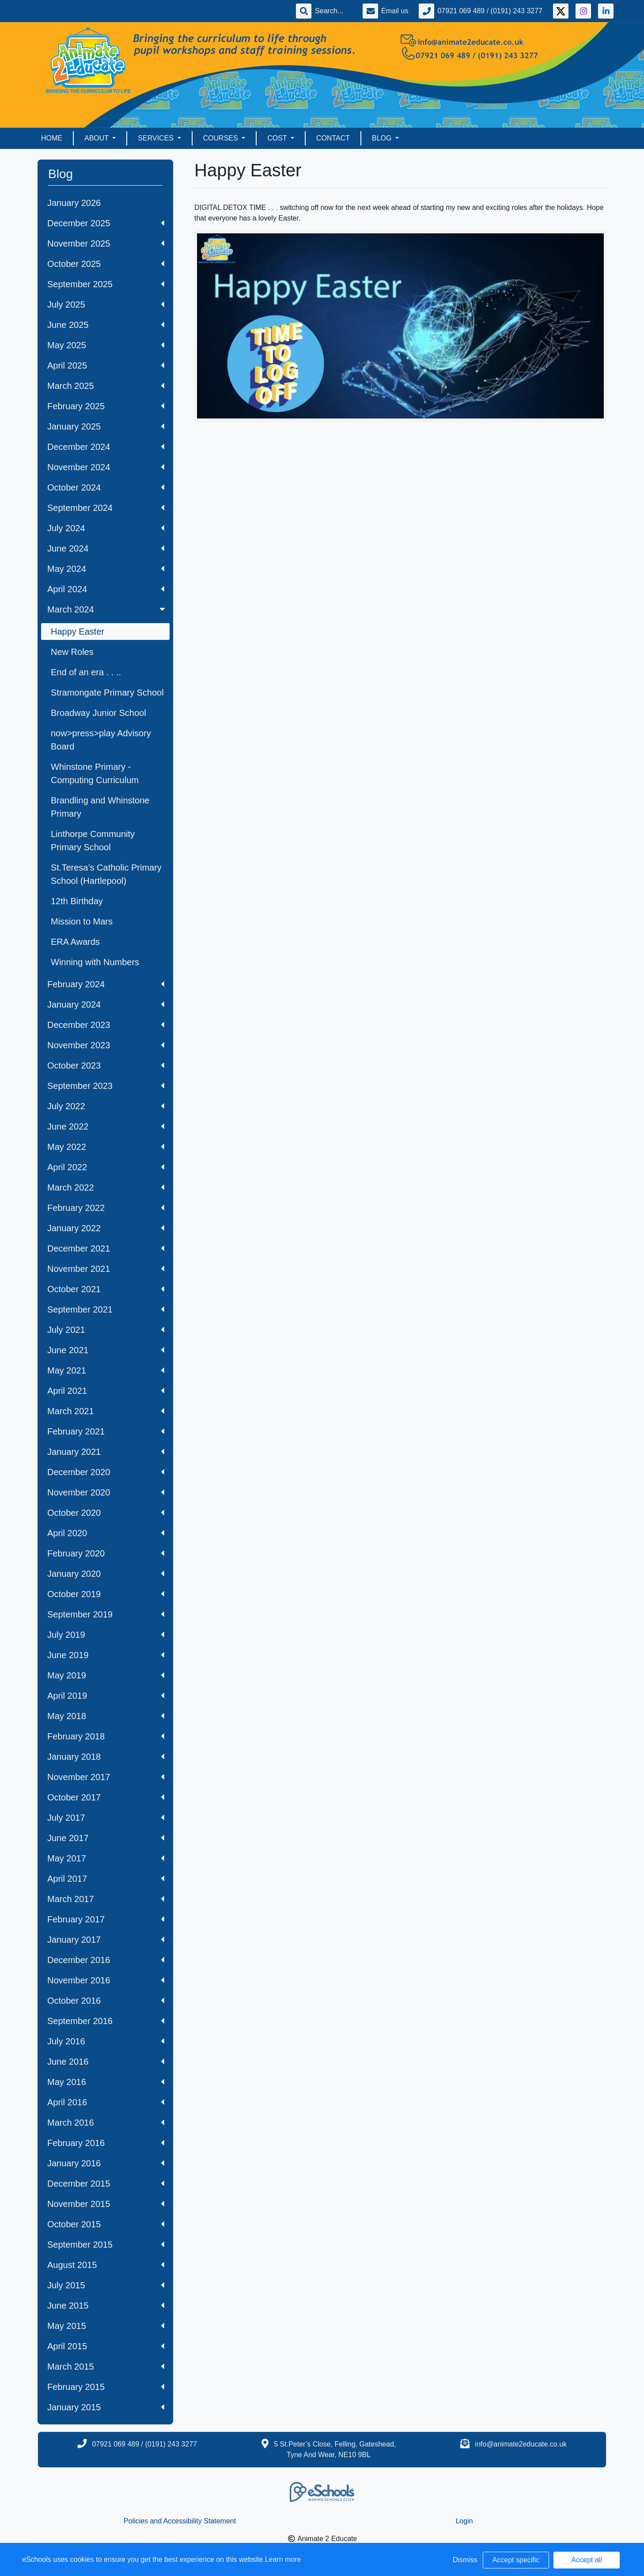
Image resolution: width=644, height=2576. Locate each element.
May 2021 (105, 1370)
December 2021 (105, 1248)
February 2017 (105, 1919)
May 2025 (105, 345)
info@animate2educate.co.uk (521, 2444)
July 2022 (105, 1106)
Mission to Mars (82, 921)
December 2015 (105, 2183)
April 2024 (105, 589)
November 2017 (105, 1777)
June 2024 (105, 548)
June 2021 (105, 1350)
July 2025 (105, 304)
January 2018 (105, 1757)
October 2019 (105, 1594)
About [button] (97, 138)
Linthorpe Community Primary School (93, 840)
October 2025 (105, 264)
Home (51, 138)
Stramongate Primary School (107, 692)
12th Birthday (77, 901)
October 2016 (105, 2000)
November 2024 (105, 467)
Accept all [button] (586, 2560)
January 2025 (105, 426)
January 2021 (105, 1452)
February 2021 (105, 1431)
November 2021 (105, 1269)
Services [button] (156, 138)
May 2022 (105, 1147)
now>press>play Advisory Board (101, 739)
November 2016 (105, 1980)
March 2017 (105, 1899)
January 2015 (105, 2407)
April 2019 (105, 1696)
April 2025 (105, 365)
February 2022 (105, 1208)
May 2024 (105, 569)
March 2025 (105, 386)
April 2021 (105, 1391)
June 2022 (105, 1126)
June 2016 (105, 2061)
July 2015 (105, 2285)
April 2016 (105, 2102)
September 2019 (105, 1614)
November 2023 (105, 1045)
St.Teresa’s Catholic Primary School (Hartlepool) (106, 874)
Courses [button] (221, 138)
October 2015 (105, 2224)
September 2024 (105, 508)
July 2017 (105, 1818)
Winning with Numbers (95, 962)
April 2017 (105, 1878)
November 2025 (105, 243)
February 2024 (105, 984)
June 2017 (105, 1838)
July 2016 (105, 2041)
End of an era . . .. (86, 672)
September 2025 (105, 284)
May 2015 (105, 2326)
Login (464, 2521)
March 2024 (107, 609)
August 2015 (105, 2265)
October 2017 (105, 1797)
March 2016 (105, 2122)
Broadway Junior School (98, 713)
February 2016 (105, 2143)
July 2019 (105, 1635)
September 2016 (105, 2021)
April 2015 (105, 2346)
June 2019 (105, 1655)
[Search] (333, 11)
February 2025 (105, 406)
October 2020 (105, 1513)
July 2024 (105, 528)
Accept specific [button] (516, 2560)
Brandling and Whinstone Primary (100, 806)
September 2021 (105, 1309)
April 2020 (105, 1533)
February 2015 (105, 2387)
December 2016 (105, 1960)
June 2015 (105, 2305)
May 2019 (105, 1675)
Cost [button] (278, 138)
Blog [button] (383, 138)
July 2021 (105, 1330)
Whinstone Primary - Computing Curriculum (95, 773)
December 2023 (105, 1025)
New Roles (72, 652)
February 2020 (105, 1553)
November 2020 (105, 1492)
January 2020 (105, 1574)
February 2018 (105, 1736)
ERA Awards (75, 942)
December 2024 (105, 447)
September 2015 (105, 2244)
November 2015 (105, 2204)
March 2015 (105, 2366)
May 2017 (105, 1858)
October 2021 (105, 1289)
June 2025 (105, 325)
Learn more (283, 2559)
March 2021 (105, 1411)
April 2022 (105, 1167)
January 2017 (105, 1939)
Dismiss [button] (465, 2560)
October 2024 (105, 487)
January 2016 (105, 2163)
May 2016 (105, 2082)
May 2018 (105, 1716)
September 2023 (105, 1086)
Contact (333, 138)
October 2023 (105, 1065)
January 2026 (74, 203)
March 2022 (105, 1187)
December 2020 (105, 1472)
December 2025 (105, 223)
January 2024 (105, 1004)
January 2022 (105, 1228)
